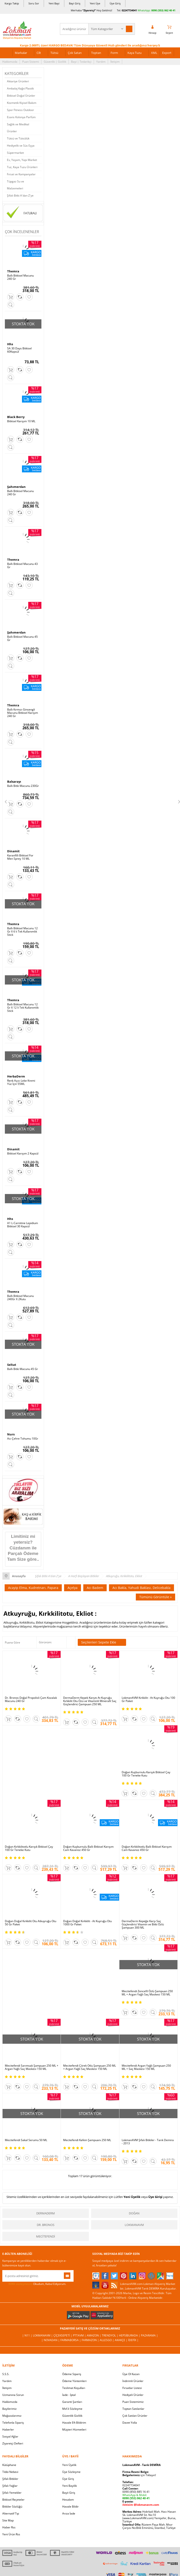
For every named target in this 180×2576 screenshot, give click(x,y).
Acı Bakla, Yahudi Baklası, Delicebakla (141, 1587)
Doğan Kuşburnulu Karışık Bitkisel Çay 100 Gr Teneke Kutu (146, 1774)
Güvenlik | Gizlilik (55, 62)
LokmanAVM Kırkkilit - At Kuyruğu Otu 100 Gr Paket (148, 1699)
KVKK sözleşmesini (20, 2284)
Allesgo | (107, 2340)
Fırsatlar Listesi (132, 2388)
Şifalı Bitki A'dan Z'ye (20, 195)
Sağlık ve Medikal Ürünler (18, 127)
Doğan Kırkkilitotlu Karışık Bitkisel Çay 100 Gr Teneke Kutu (29, 1848)
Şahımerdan (16, 487)
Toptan (96, 53)
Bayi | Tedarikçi (81, 62)
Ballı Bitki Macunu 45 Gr (22, 1369)
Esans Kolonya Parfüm (21, 117)
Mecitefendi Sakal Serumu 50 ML (26, 2140)
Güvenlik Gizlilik (72, 2416)
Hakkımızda (9, 62)
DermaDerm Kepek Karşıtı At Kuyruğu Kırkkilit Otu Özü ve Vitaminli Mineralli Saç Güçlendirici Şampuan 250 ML (89, 1701)
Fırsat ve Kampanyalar (21, 174)
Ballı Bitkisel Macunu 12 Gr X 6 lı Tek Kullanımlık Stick (22, 931)
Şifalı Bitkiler (10, 2479)
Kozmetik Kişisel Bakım (21, 103)
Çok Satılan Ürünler (134, 2416)
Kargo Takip (12, 3)
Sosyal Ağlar (10, 2436)
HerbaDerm (16, 1076)
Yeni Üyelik (132, 2197)
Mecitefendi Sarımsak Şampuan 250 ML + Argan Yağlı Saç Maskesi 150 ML (31, 2067)
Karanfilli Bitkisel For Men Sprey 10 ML (20, 857)
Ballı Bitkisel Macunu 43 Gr (22, 565)
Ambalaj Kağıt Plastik (20, 88)
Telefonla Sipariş (13, 2423)
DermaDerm (45, 2213)
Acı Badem (95, 1587)
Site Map (8, 2520)
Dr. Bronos (45, 2225)
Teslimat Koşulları (73, 2388)
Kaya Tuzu (134, 53)
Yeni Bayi (54, 3)
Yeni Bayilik (69, 2486)
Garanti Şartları (72, 2402)
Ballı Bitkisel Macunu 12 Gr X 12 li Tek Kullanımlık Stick (23, 1008)
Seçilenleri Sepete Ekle (102, 1642)
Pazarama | (149, 2335)
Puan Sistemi (30, 62)
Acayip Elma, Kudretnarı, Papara (33, 1587)
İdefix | (133, 2340)
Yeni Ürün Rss (11, 2534)
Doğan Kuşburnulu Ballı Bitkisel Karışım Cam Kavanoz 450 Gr (88, 1848)
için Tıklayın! (139, 2475)
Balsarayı (14, 781)
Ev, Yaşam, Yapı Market (22, 160)
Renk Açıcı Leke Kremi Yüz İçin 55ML (21, 1082)
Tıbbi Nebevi (10, 2472)
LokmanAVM (134, 2225)
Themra (13, 271)
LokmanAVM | (43, 2335)
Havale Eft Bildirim (74, 2423)
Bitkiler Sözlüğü (12, 2506)
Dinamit (13, 851)
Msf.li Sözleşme (72, 2409)
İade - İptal (69, 2395)
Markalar (21, 53)
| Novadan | (50, 2340)
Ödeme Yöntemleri (74, 2381)
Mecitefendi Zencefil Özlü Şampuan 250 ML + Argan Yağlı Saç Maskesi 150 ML (147, 1993)
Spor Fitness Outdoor (20, 110)
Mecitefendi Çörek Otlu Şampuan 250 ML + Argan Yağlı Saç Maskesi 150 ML (89, 2067)
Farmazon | (91, 2340)
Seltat (11, 1365)
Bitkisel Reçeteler (13, 2500)
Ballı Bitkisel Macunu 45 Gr (22, 638)
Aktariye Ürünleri (18, 81)
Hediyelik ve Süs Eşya (20, 146)
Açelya (73, 1587)
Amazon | (94, 2335)
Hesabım (68, 2500)
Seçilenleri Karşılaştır (71, 1642)
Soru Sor (33, 3)
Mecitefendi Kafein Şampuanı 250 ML (87, 2140)
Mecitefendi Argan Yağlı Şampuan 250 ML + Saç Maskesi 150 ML (146, 2067)
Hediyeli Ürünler (132, 2395)
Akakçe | (121, 2340)
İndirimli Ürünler (132, 2381)
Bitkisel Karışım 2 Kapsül (22, 1153)
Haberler (8, 2429)
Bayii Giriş (68, 2493)
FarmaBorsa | (71, 2340)
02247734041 (129, 10)
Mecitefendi (45, 2236)
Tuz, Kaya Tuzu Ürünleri (22, 167)
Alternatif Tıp (10, 2513)
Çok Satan (75, 53)
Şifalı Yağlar (10, 2486)
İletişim (115, 62)
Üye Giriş (115, 3)
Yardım (101, 62)
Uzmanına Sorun (13, 2395)
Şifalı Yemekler (12, 2493)
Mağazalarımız (12, 2416)
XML (154, 53)
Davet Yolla (129, 2423)
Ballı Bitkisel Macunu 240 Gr (20, 277)
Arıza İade (68, 2513)
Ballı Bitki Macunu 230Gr (23, 786)
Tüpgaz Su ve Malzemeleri (15, 184)
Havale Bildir (70, 2506)
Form (114, 53)
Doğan (134, 2213)
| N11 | (27, 2335)
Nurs (11, 1434)
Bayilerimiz (9, 2409)
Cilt (39, 53)
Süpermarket (15, 153)
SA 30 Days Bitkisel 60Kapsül (19, 350)
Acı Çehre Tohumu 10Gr (22, 1438)
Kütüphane (9, 2465)
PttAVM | (80, 2335)
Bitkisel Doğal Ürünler (21, 96)
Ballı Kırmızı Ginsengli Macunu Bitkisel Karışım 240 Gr (22, 713)
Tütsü (54, 53)
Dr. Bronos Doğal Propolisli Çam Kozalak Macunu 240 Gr (31, 1699)
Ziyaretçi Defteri (12, 2443)
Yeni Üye (95, 3)
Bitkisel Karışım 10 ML (21, 421)
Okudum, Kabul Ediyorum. (34, 2284)
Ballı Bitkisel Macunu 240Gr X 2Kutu (20, 1297)
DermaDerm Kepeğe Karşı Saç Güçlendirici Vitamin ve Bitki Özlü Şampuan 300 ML (143, 1924)
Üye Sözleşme (71, 2472)
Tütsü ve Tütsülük (18, 138)
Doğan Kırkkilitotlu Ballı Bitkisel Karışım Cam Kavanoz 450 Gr (147, 1848)
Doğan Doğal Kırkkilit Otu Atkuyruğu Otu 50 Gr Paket (30, 1923)
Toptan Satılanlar (133, 2409)
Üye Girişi (155, 2197)
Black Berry (16, 417)
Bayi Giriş (74, 3)
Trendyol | (110, 2335)
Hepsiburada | (130, 2335)
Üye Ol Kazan (131, 2374)
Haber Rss (9, 2527)
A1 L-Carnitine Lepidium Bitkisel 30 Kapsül (22, 1225)
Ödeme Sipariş (71, 2374)
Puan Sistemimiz (133, 2402)
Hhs (10, 344)
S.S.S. (5, 2374)
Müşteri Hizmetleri (74, 2429)
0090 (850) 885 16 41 (136, 2492)
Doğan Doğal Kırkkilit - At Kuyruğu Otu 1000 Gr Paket (87, 1923)
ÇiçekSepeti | (63, 2335)
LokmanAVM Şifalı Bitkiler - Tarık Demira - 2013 (148, 2142)
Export (166, 53)
